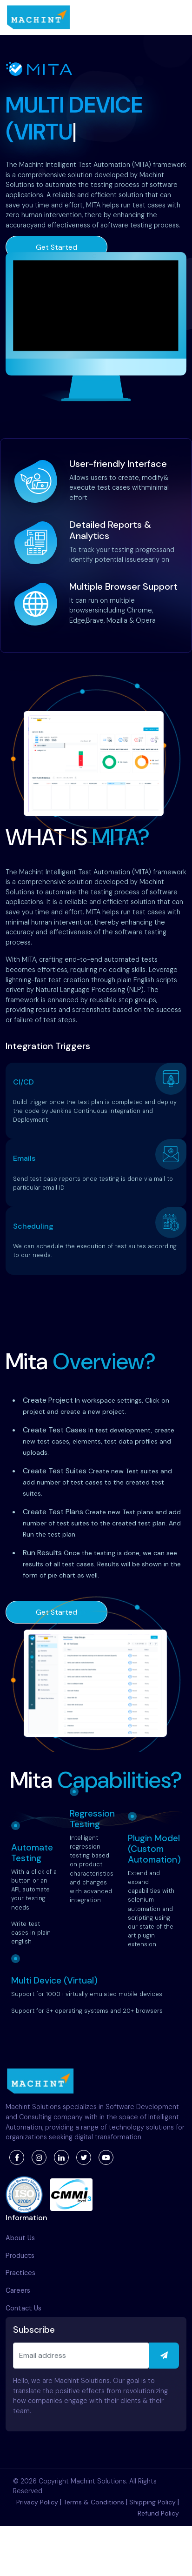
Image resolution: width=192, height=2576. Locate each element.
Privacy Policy (37, 2502)
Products (20, 2255)
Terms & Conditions (93, 2502)
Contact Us (23, 2308)
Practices (20, 2273)
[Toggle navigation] (176, 18)
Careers (18, 2290)
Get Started (56, 247)
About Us (20, 2238)
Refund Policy (158, 2513)
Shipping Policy (152, 2502)
